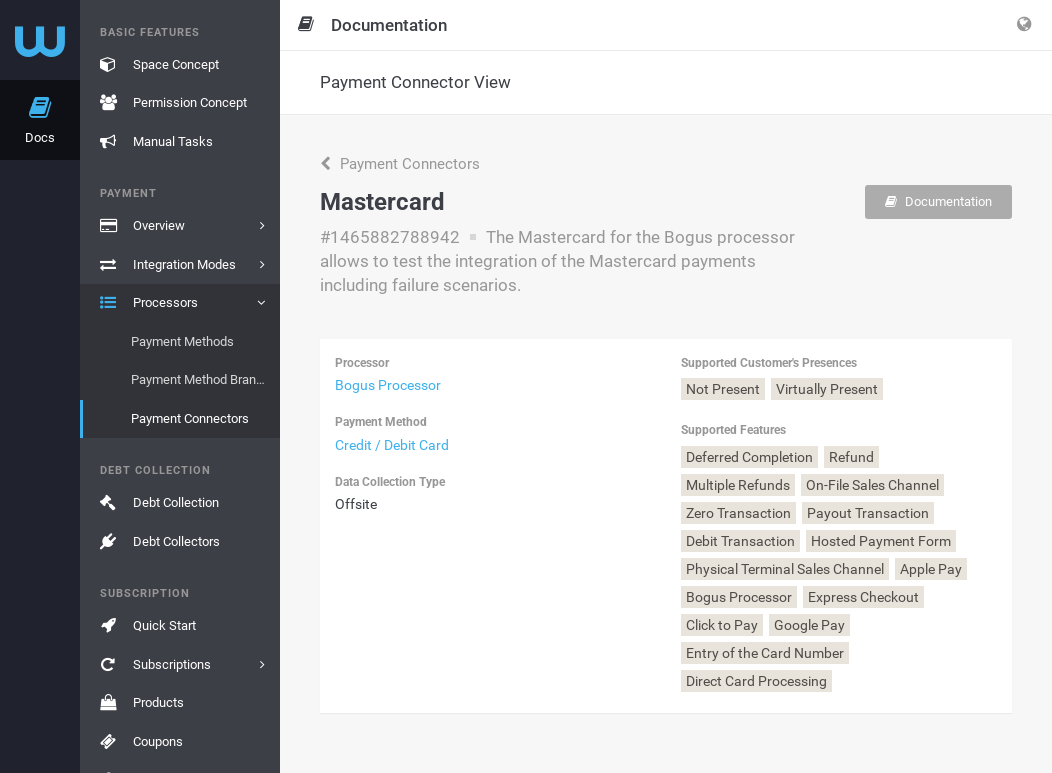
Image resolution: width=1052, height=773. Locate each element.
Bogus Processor (388, 385)
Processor (362, 363)
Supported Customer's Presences (769, 363)
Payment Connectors (400, 164)
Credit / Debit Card (392, 445)
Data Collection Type (390, 482)
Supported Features (733, 430)
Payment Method (381, 422)
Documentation (938, 201)
